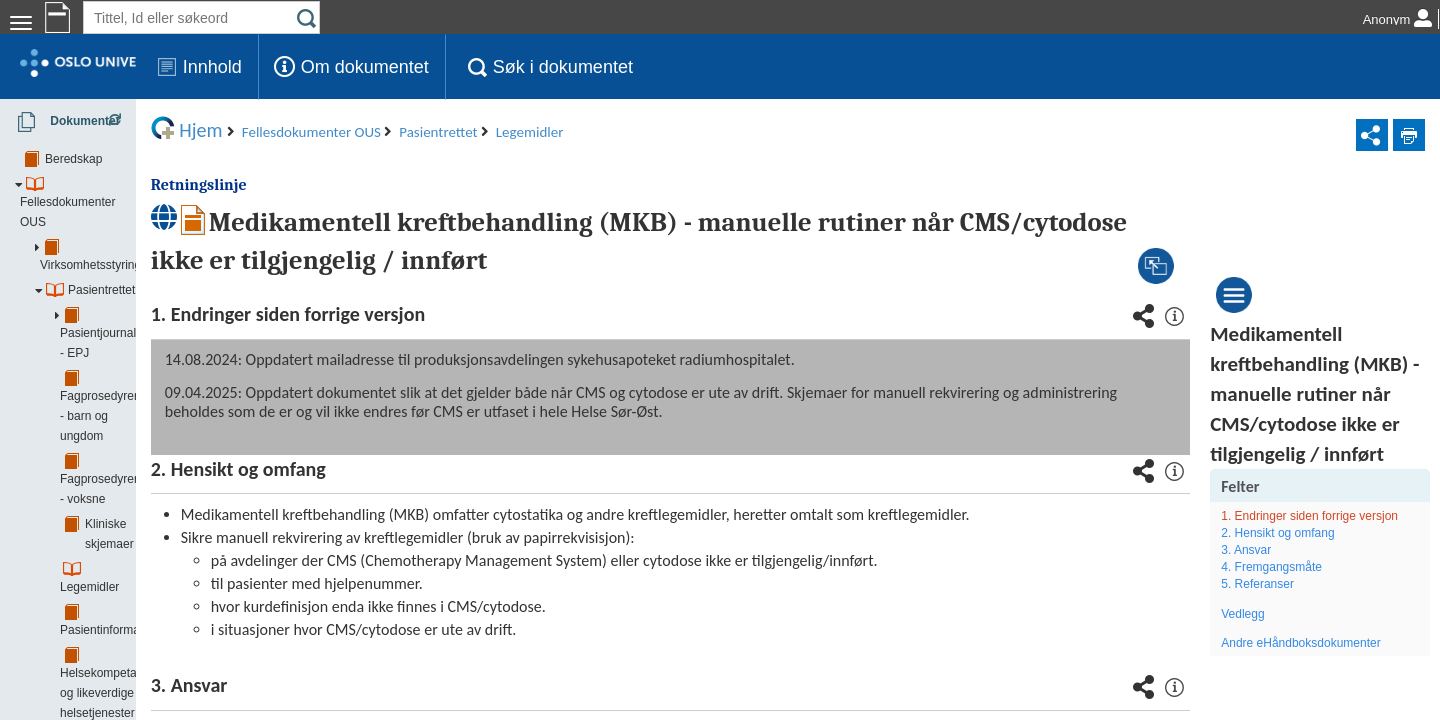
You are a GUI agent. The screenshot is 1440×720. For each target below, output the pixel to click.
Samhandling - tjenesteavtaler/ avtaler (165, 604)
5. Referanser (1290, 662)
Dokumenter (62, 122)
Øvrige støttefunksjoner (127, 529)
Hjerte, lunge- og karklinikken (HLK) (139, 679)
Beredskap (73, 159)
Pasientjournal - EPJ (139, 259)
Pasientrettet (101, 234)
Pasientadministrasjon (143, 479)
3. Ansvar (1279, 627)
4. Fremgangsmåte (1304, 644)
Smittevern (93, 579)
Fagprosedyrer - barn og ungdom (173, 284)
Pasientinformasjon (136, 384)
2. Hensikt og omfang (1310, 610)
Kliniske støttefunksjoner (130, 504)
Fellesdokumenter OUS (110, 184)
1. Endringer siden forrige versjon (1321, 584)
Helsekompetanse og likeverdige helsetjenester (171, 419)
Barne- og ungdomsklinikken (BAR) (138, 654)
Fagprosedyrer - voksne (148, 309)
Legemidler (114, 359)
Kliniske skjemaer (131, 334)
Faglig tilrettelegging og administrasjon (187, 454)
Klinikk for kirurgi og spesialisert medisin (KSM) (170, 704)
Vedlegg (1275, 691)
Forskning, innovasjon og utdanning (159, 554)
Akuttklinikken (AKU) (99, 629)
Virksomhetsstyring (115, 209)
